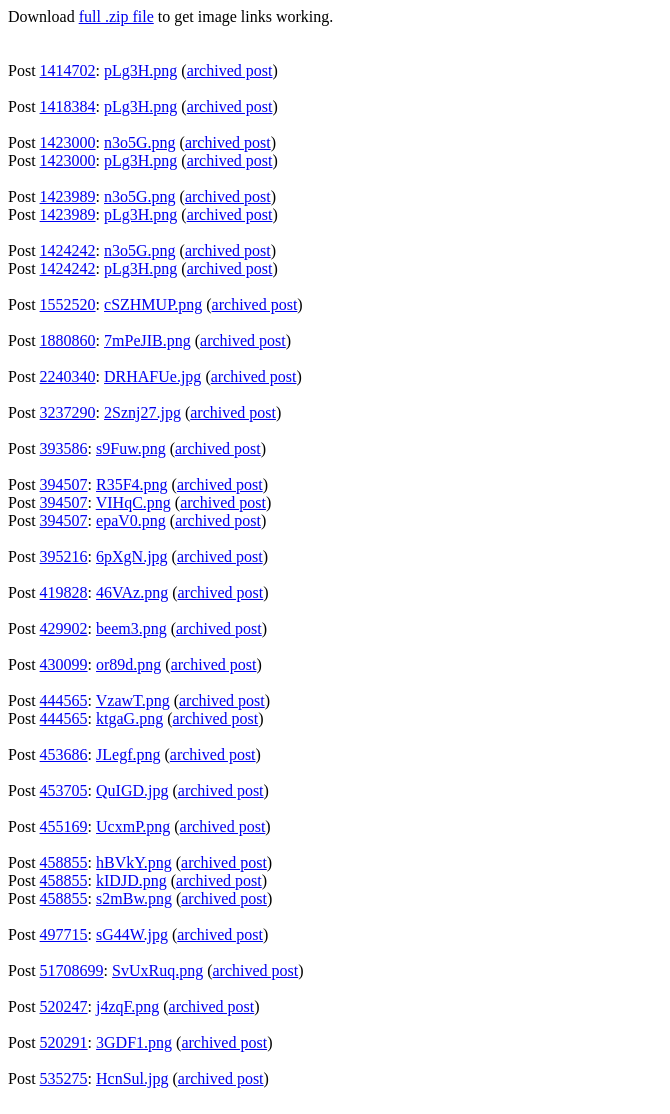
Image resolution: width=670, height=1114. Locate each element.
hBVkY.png (134, 862)
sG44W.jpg (132, 934)
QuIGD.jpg (132, 790)
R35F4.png (132, 484)
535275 (64, 1078)
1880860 (68, 340)
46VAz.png (132, 592)
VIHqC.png (133, 502)
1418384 (68, 106)
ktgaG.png (129, 718)
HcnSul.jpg (132, 1078)
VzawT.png (133, 700)
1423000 (68, 142)
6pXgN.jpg (132, 556)
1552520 (68, 304)
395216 (64, 556)
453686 (64, 754)
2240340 (68, 376)
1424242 (68, 250)
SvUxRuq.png (157, 970)
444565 (64, 700)
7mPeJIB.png (147, 340)
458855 (64, 862)
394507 (64, 484)
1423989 (68, 196)
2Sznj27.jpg (142, 412)
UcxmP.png (133, 826)
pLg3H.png (140, 70)
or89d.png (128, 664)
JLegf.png (128, 754)
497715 (64, 934)
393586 (64, 448)
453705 (64, 790)
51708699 (72, 970)
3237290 (68, 412)
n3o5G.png (140, 142)
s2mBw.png (134, 898)
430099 (64, 664)
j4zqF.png (127, 1006)
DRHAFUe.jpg (152, 376)
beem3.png (131, 628)
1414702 (68, 70)
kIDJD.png (131, 880)
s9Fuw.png (131, 448)
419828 (64, 592)
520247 (64, 1006)
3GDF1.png (134, 1042)
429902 (64, 628)
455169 (64, 826)
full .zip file (116, 16)
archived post (230, 70)
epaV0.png (131, 520)
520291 (64, 1042)
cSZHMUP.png (153, 304)
